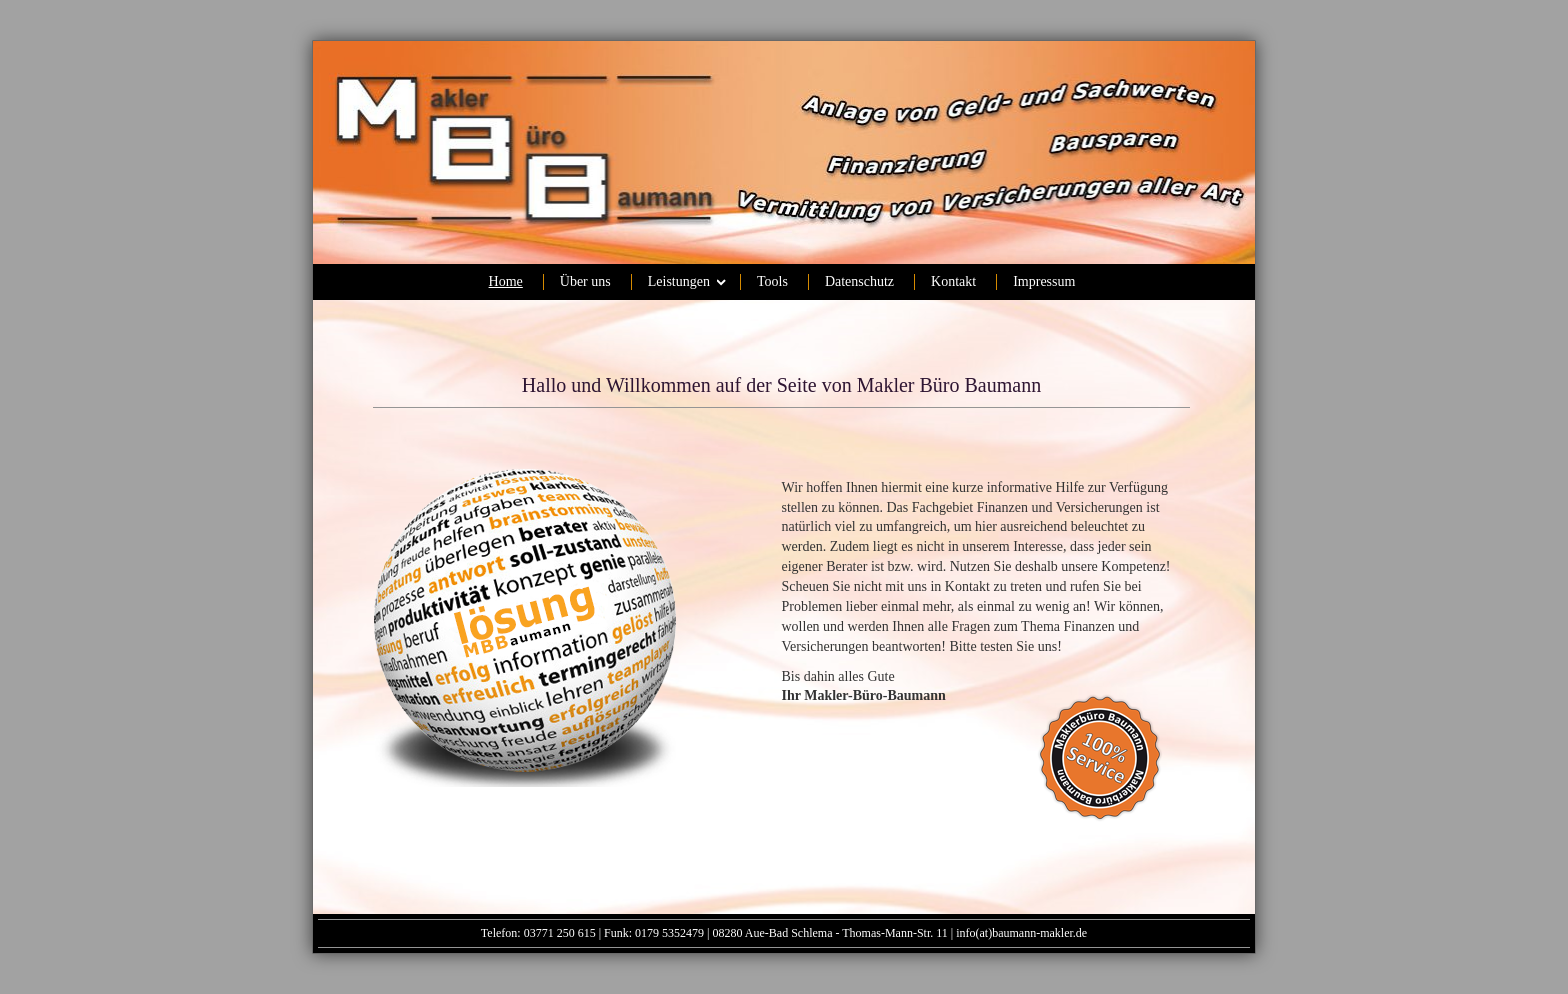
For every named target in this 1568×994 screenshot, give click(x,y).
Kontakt (953, 281)
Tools (772, 281)
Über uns (585, 281)
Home (506, 281)
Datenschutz (859, 281)
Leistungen (679, 281)
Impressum (1044, 281)
